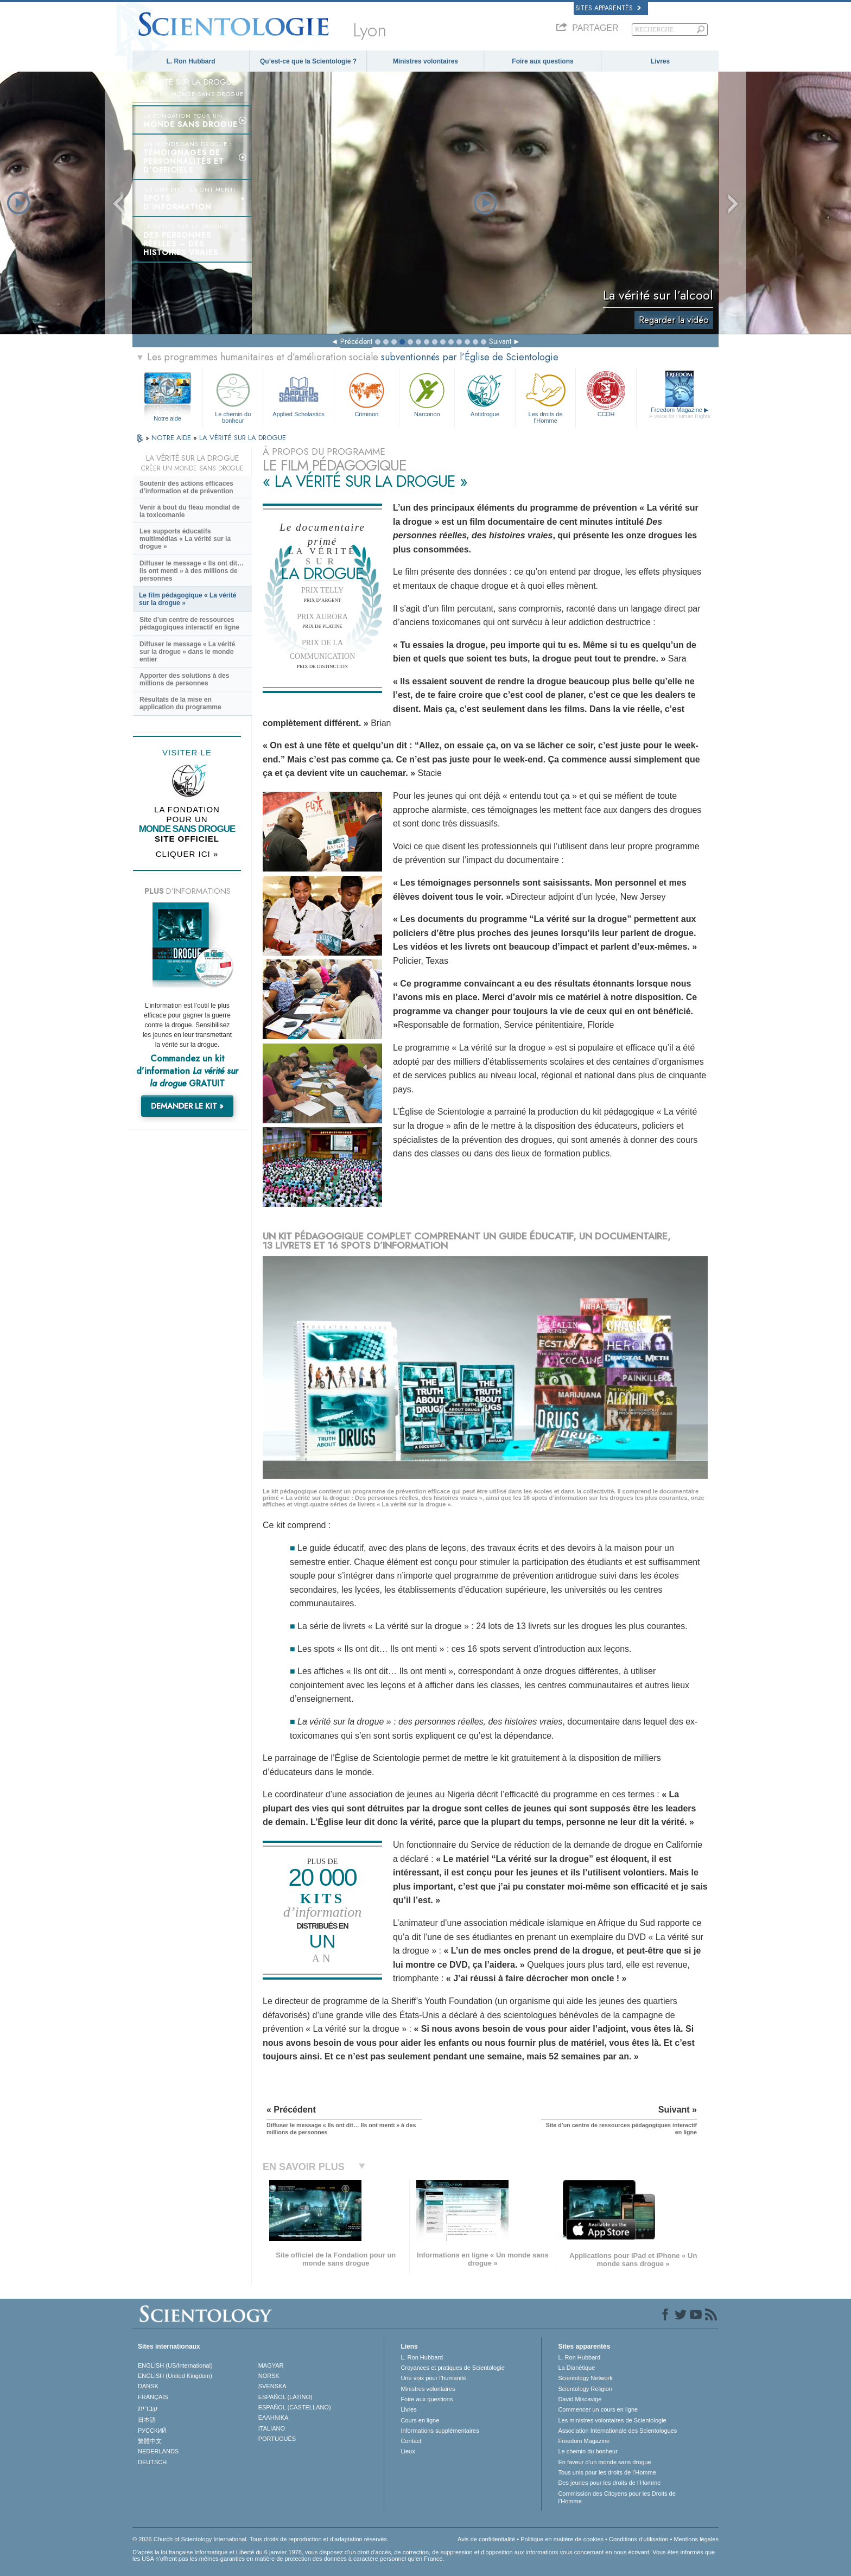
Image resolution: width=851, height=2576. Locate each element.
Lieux (408, 2451)
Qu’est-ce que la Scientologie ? (308, 61)
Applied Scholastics (298, 393)
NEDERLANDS (158, 2451)
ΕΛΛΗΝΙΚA (273, 2417)
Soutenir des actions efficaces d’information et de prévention (186, 487)
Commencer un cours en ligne (598, 2409)
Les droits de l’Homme (545, 396)
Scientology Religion (585, 2389)
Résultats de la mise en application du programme (180, 703)
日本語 (147, 2419)
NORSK (269, 2376)
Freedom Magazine (679, 412)
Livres (660, 61)
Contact (411, 2441)
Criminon (367, 393)
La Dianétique (576, 2367)
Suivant (500, 341)
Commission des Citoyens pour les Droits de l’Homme (616, 2497)
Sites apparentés (608, 8)
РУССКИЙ (152, 2430)
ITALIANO (271, 2428)
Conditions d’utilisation (638, 2539)
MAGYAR (271, 2365)
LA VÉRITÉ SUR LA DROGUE (242, 437)
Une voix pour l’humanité (433, 2378)
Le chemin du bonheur (233, 396)
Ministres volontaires (425, 61)
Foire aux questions (542, 61)
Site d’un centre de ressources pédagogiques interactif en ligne (189, 623)
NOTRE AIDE (172, 437)
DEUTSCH (152, 2462)
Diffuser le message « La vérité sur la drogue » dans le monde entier (187, 651)
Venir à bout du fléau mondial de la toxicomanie (189, 511)
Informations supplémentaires (440, 2430)
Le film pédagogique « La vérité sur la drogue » (187, 599)
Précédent (356, 341)
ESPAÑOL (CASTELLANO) (294, 2407)
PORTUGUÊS (277, 2438)
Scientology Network (585, 2378)
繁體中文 (150, 2441)
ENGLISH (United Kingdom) (175, 2376)
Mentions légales (696, 2539)
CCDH (606, 393)
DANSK (148, 2386)
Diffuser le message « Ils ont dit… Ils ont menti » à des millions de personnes (191, 570)
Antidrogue (485, 393)
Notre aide (167, 418)
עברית (148, 2408)
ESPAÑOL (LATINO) (285, 2397)
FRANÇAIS (153, 2397)
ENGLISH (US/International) (175, 2365)
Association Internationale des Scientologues (617, 2430)
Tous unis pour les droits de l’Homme (607, 2472)
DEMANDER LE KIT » (187, 1106)
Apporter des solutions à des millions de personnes (184, 679)
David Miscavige (579, 2399)
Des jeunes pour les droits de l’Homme (609, 2482)
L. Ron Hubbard (191, 61)
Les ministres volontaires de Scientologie (612, 2420)
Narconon (427, 393)
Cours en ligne (420, 2420)
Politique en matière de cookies (562, 2539)
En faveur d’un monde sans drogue (604, 2462)
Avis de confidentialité (486, 2539)
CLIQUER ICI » (187, 853)
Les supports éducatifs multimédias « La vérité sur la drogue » (185, 538)
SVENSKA (272, 2386)
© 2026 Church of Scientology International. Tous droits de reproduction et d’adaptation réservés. (260, 2539)
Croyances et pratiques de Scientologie (452, 2367)
